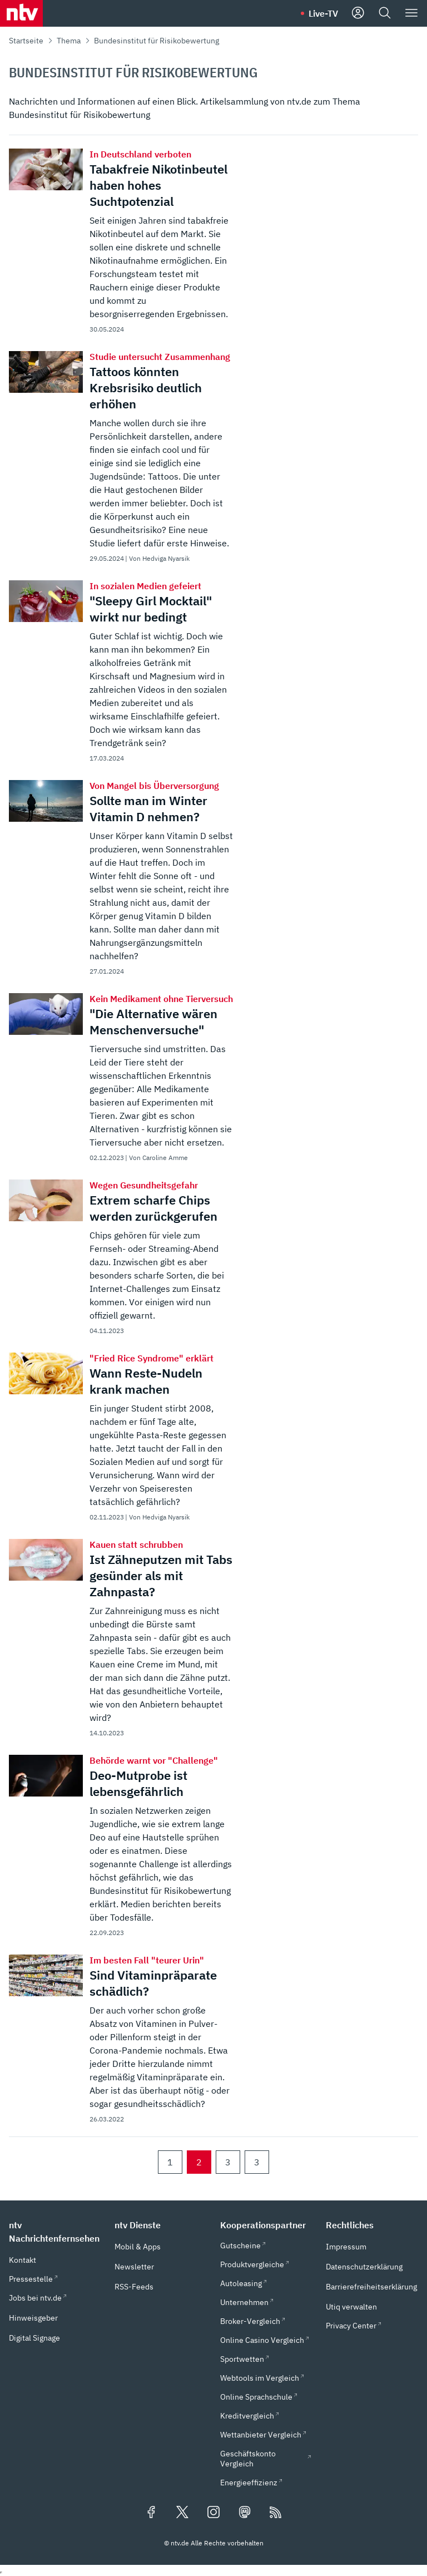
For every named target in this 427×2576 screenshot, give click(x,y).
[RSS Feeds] (276, 2513)
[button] (55, 2231)
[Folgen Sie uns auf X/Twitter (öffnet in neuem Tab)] (182, 2513)
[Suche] (384, 13)
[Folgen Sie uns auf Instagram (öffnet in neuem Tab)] (213, 2513)
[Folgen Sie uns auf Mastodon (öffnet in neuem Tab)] (245, 2513)
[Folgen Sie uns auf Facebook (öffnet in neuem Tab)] (151, 2513)
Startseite (26, 41)
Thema (69, 41)
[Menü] (411, 13)
